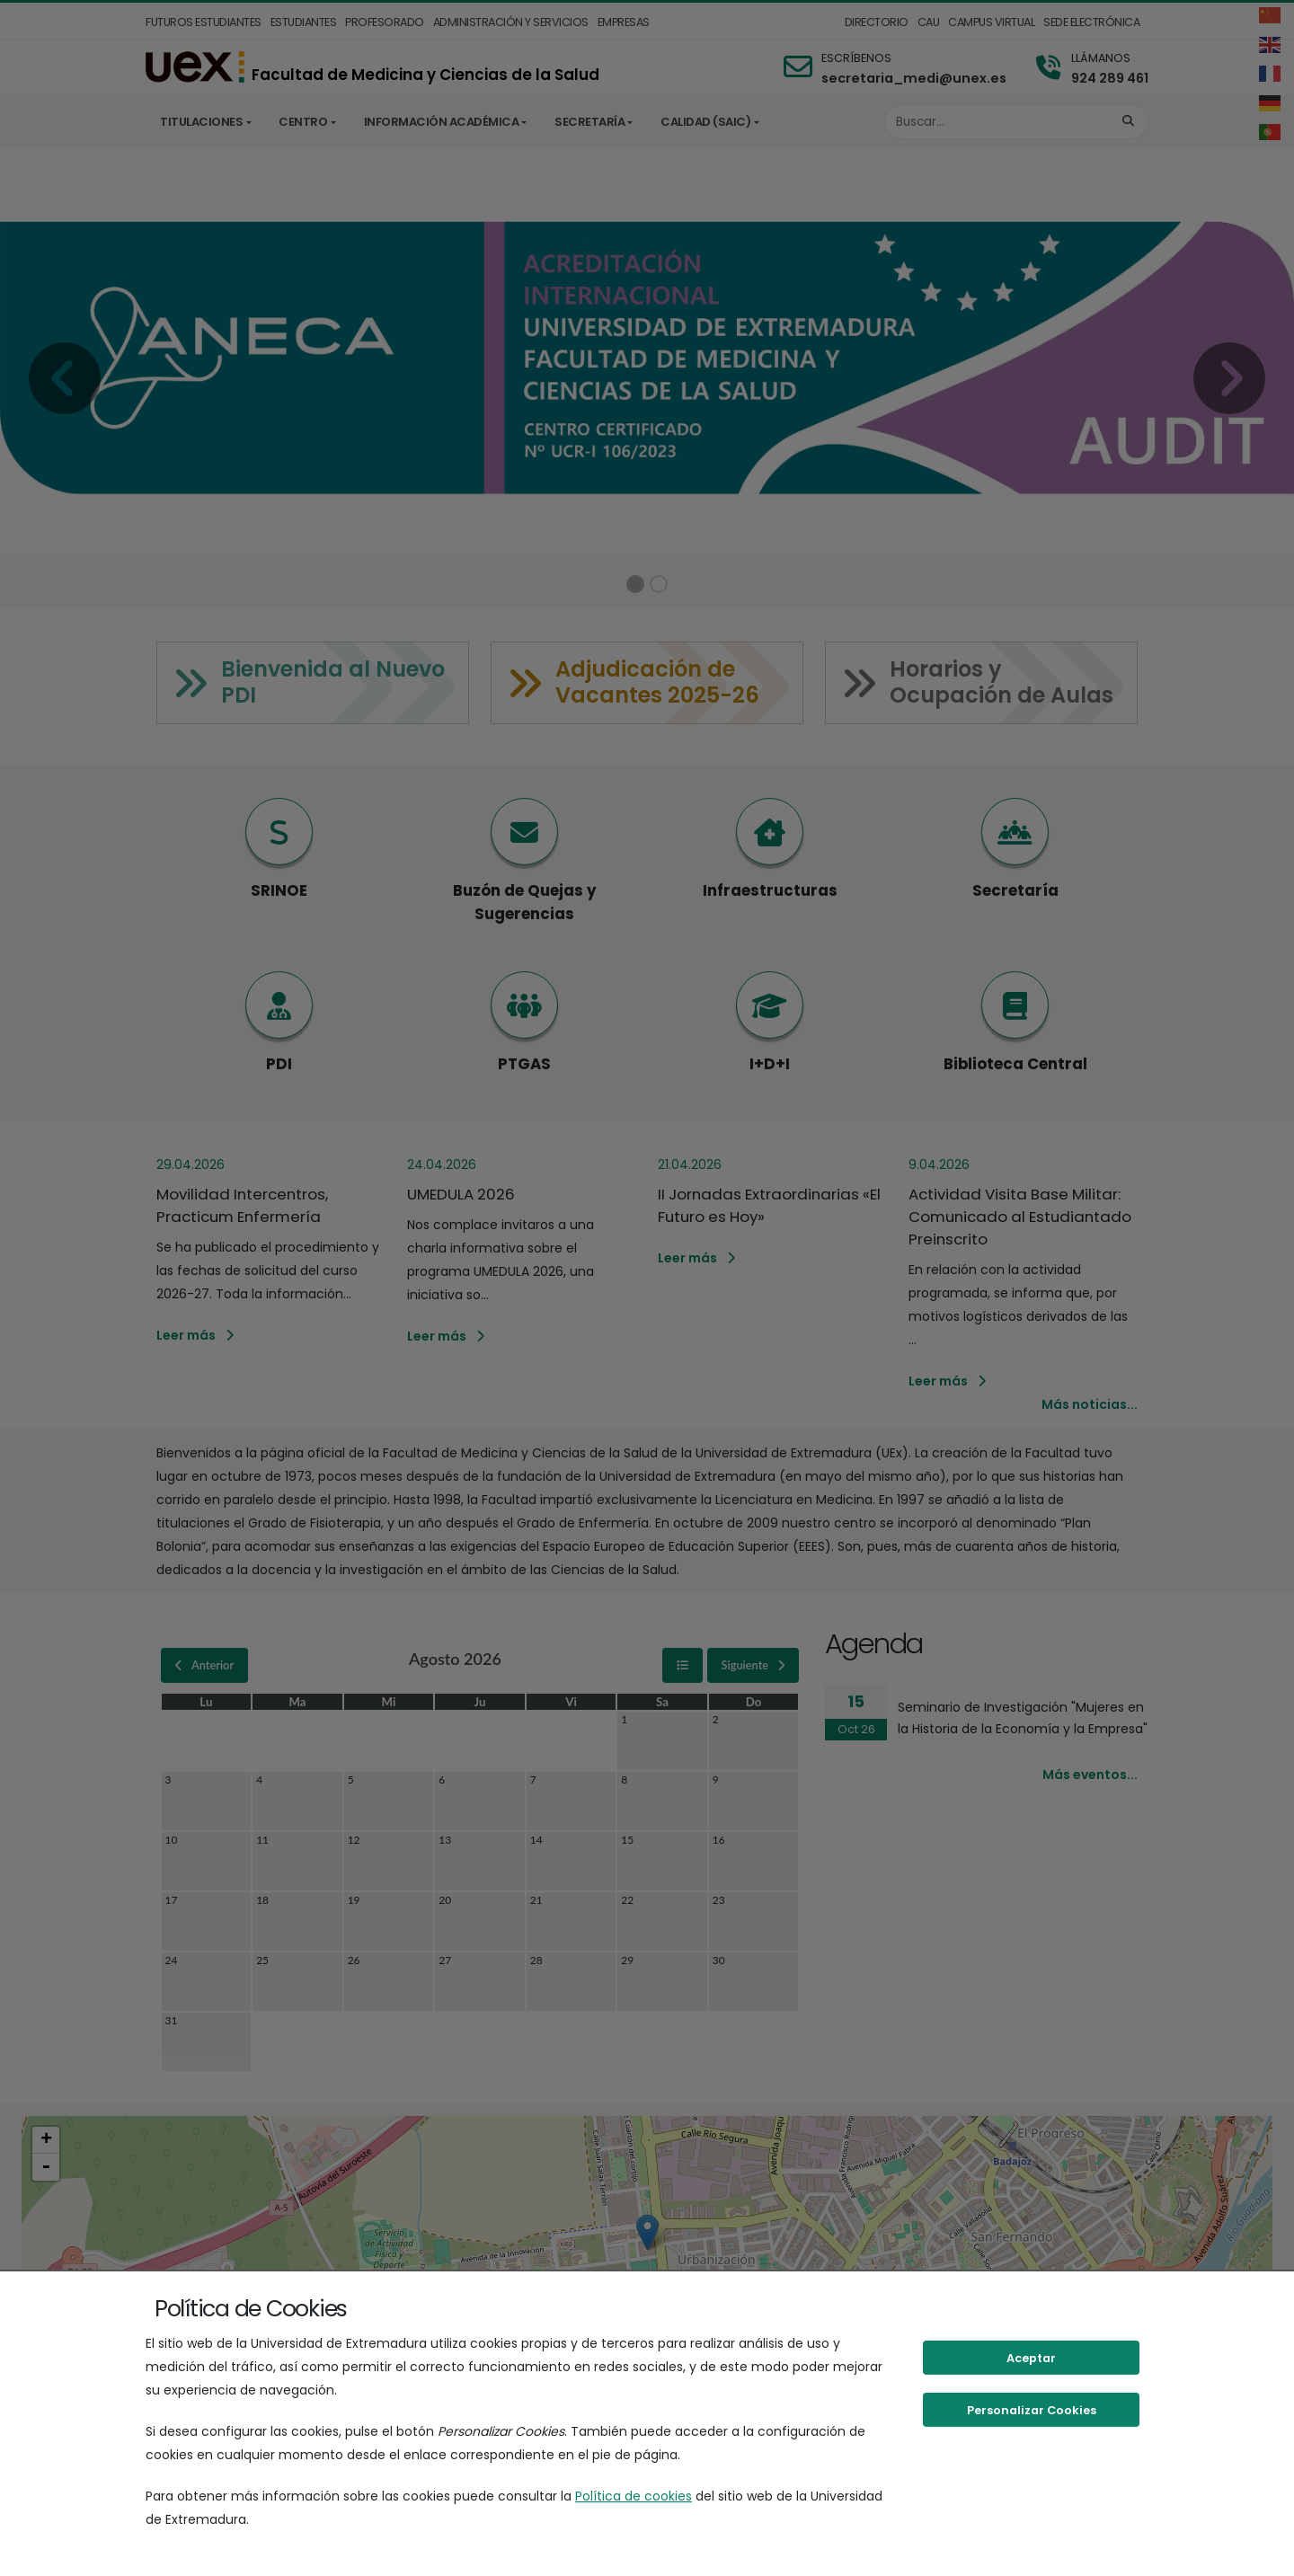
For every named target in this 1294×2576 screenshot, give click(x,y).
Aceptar (1031, 2358)
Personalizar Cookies (1031, 2410)
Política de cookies (633, 2496)
